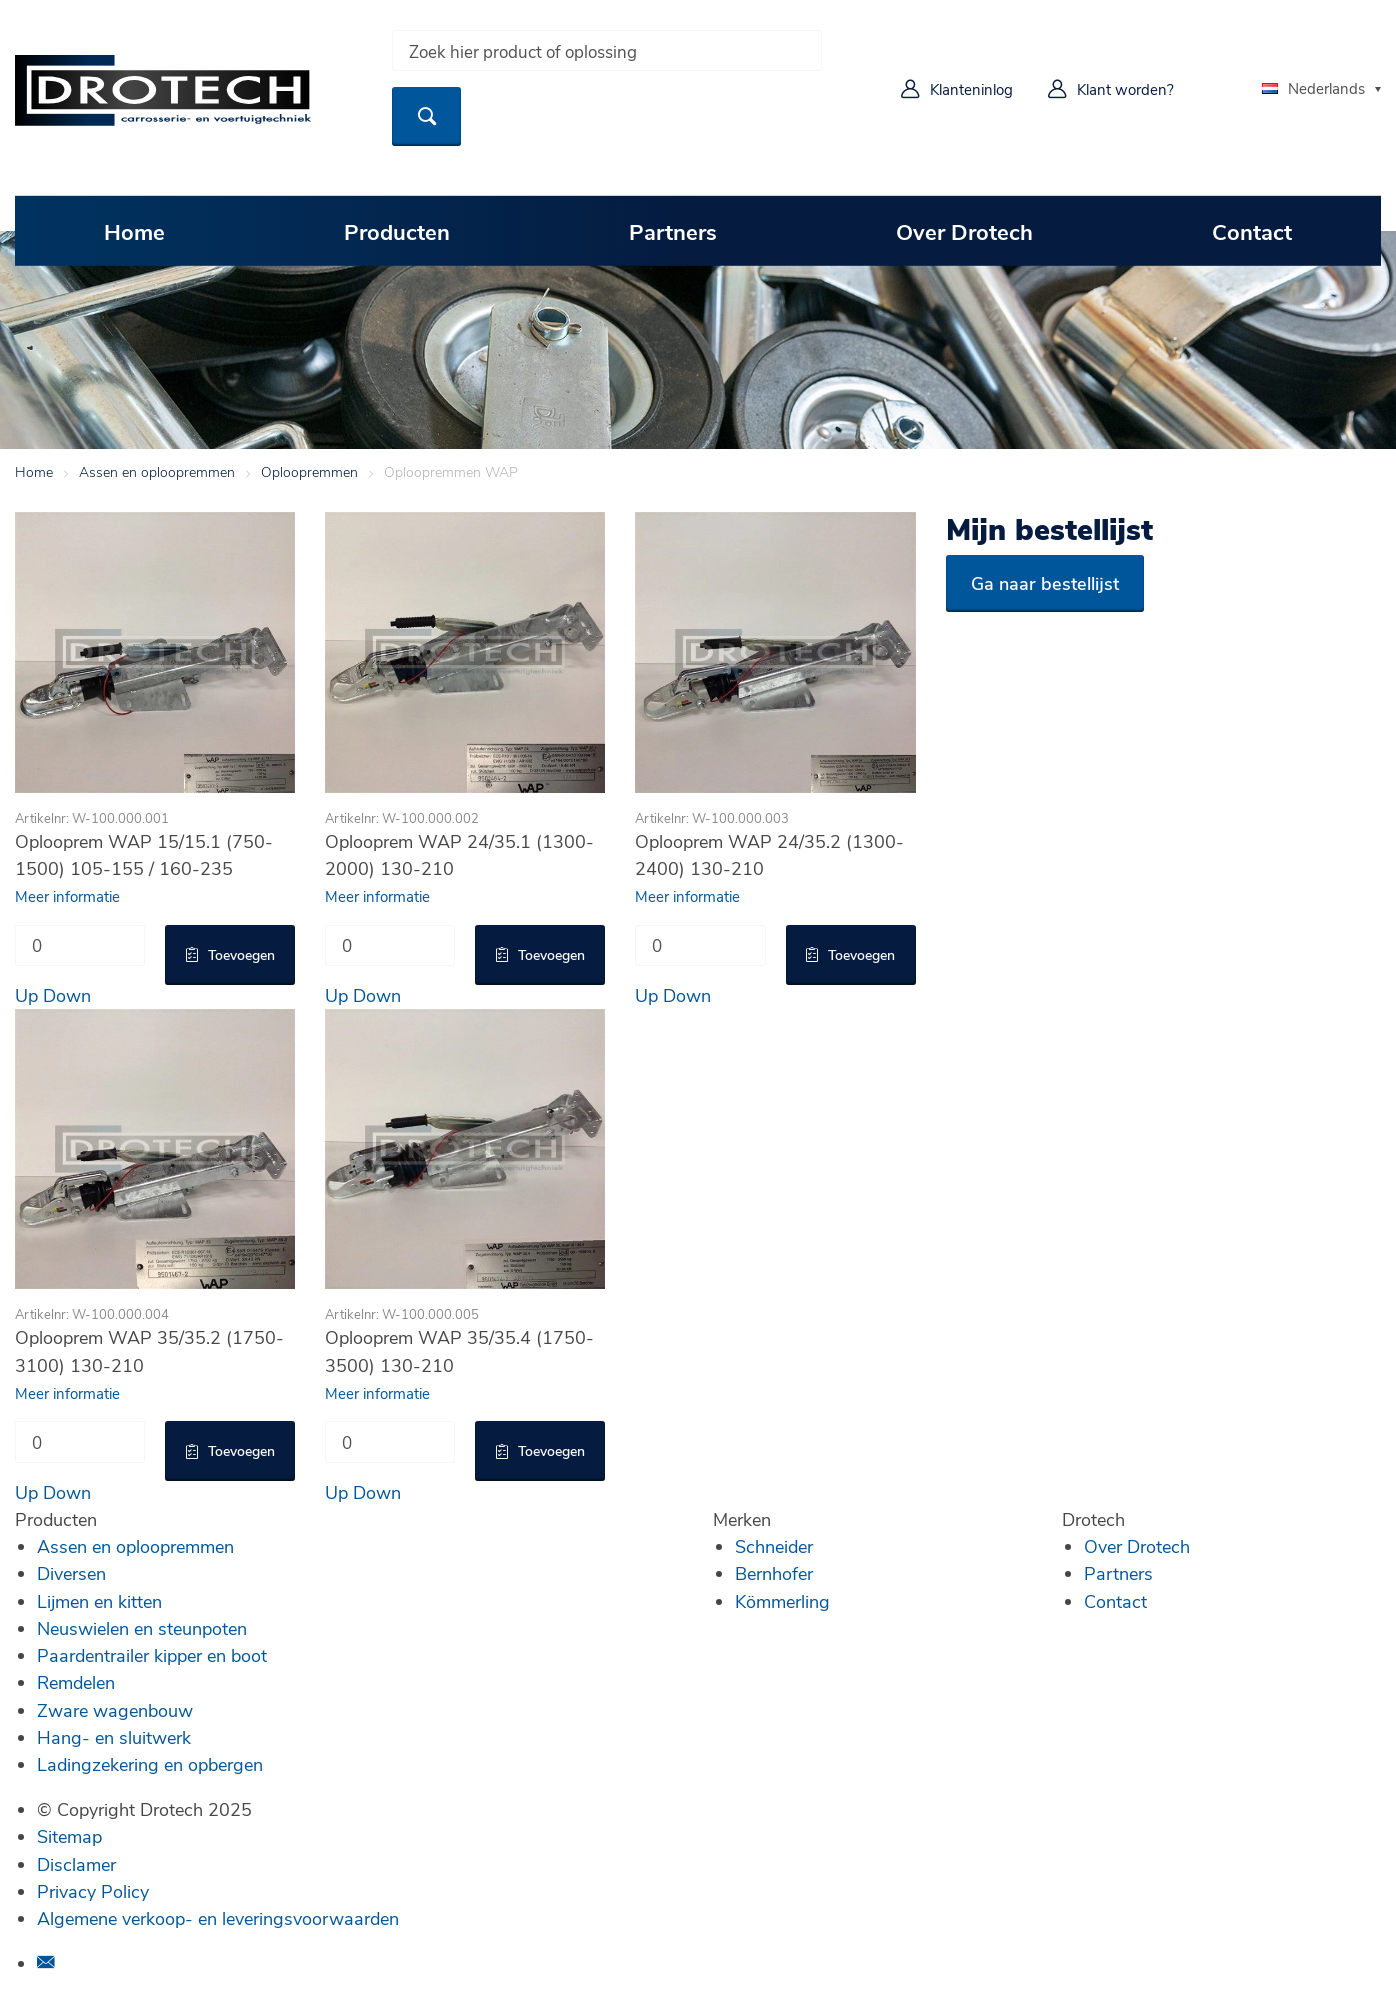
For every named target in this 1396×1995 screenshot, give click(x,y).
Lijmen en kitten (99, 1601)
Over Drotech (964, 231)
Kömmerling (782, 1601)
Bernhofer (774, 1573)
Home (134, 231)
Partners (673, 231)
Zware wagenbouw (115, 1710)
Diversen (71, 1573)
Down (67, 995)
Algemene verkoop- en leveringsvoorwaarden (218, 1918)
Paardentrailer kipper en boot (152, 1655)
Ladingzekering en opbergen (150, 1764)
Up (26, 995)
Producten (397, 231)
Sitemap (69, 1836)
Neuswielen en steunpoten (142, 1628)
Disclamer (76, 1864)
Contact (1252, 231)
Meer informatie (67, 896)
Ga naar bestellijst (1045, 583)
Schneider (774, 1546)
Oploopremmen (309, 471)
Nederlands (1313, 88)
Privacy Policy (93, 1891)
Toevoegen (241, 954)
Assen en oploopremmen (157, 471)
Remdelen (76, 1682)
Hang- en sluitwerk (114, 1737)
